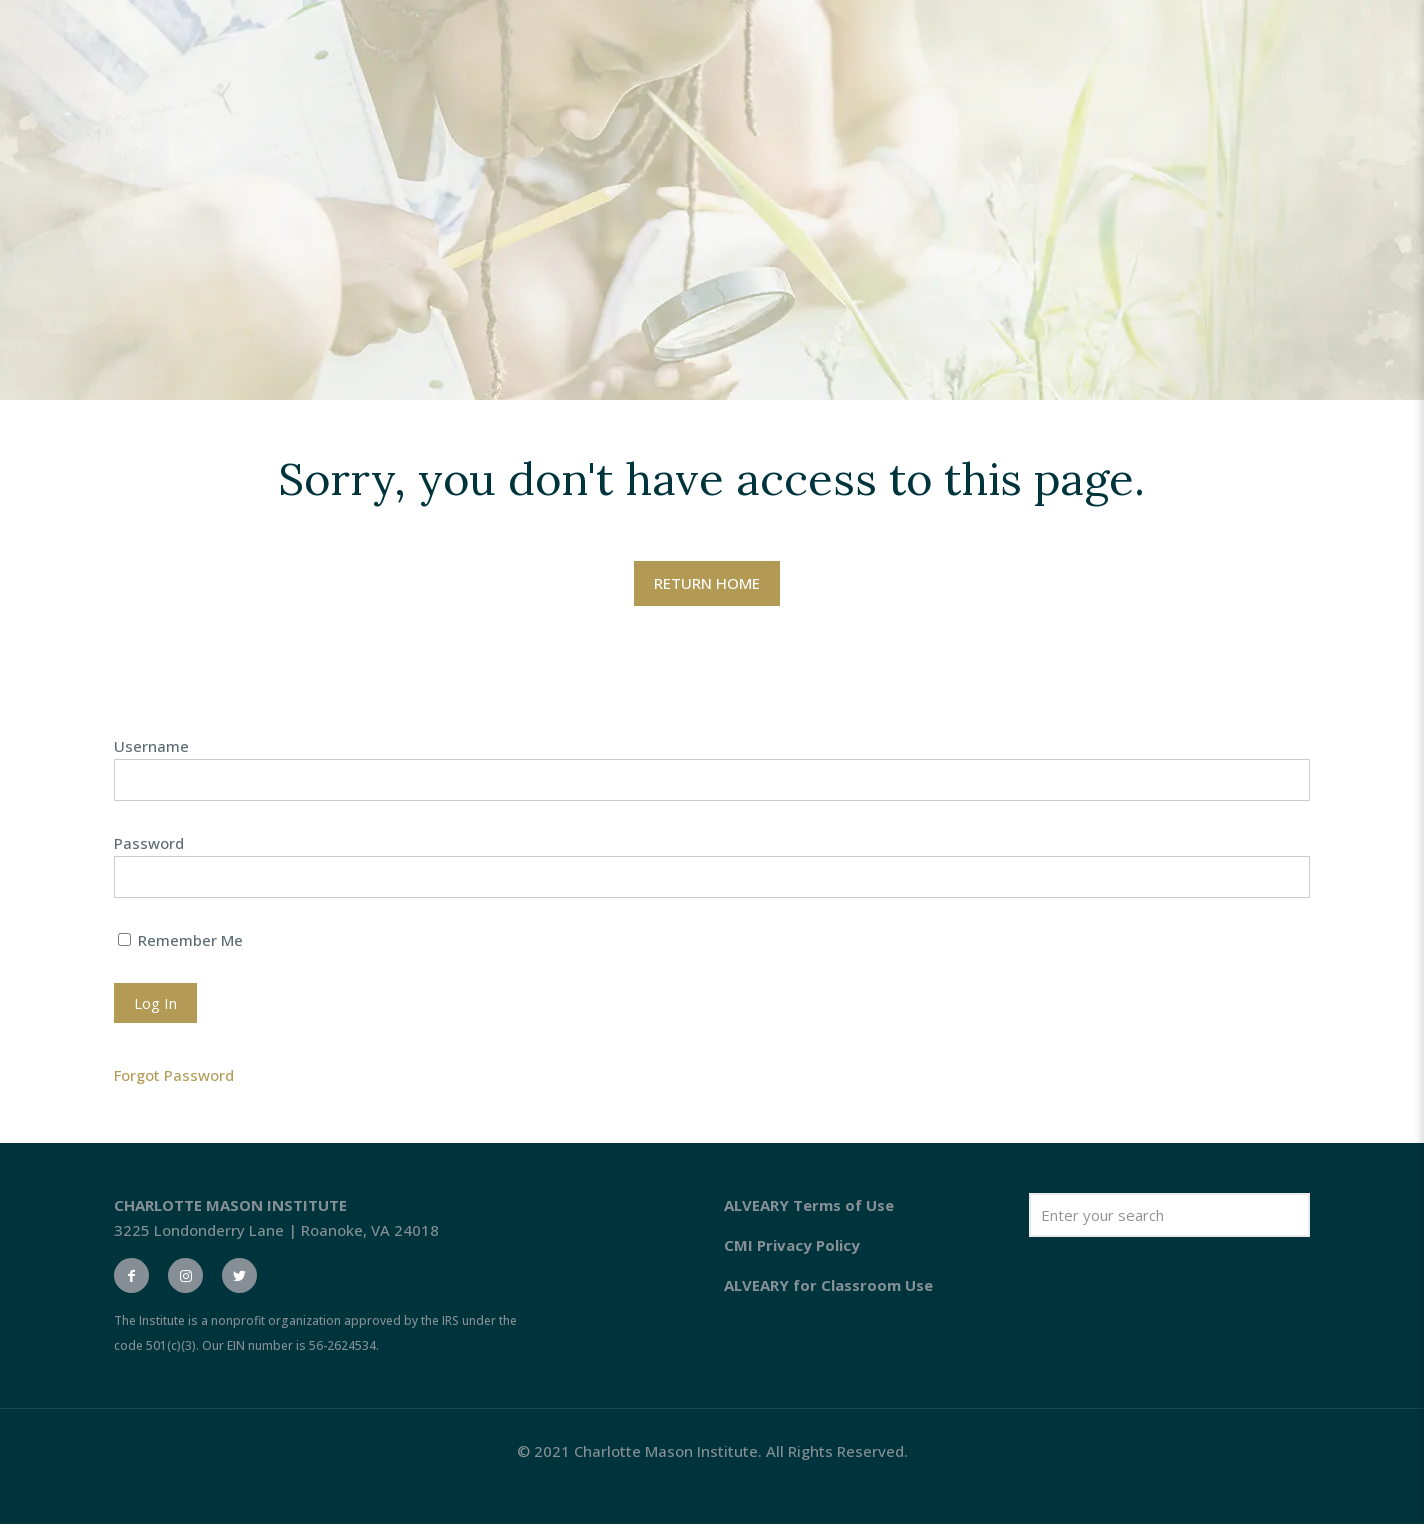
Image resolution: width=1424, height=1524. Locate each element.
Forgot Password (174, 1075)
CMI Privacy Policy (792, 1245)
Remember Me (180, 940)
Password (149, 843)
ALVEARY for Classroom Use (828, 1285)
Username (151, 746)
